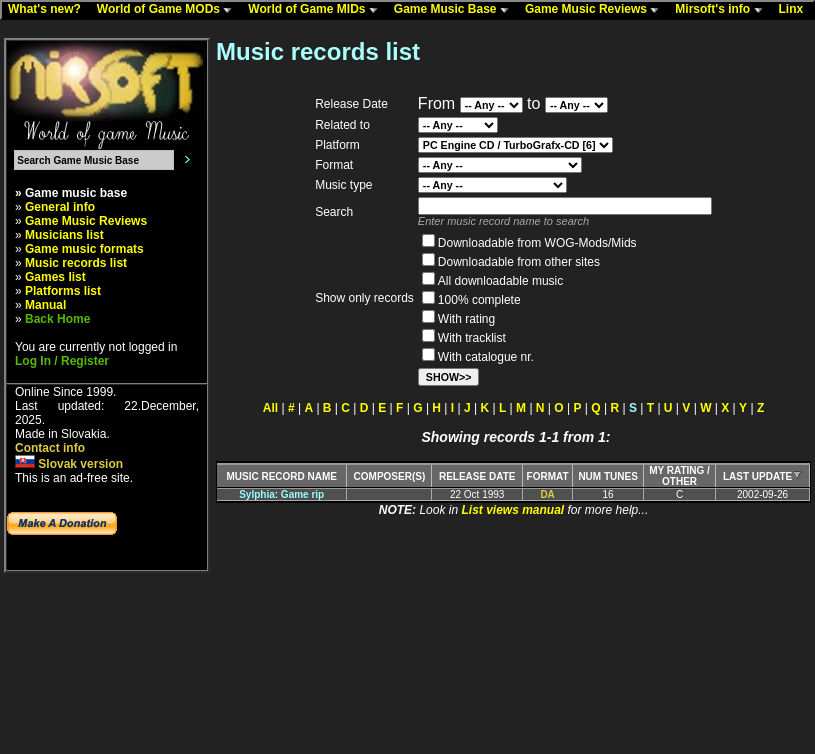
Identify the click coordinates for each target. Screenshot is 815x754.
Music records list (76, 263)
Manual (45, 305)
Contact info (50, 448)
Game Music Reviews (596, 10)
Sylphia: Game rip (281, 494)
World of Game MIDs (317, 10)
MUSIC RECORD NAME (281, 476)
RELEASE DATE (477, 476)
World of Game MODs (169, 10)
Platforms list (63, 291)
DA (547, 494)
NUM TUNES (607, 476)
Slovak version (69, 464)
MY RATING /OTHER (679, 476)
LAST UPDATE (762, 476)
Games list (55, 277)
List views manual (512, 510)
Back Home (57, 319)
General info (60, 207)
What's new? (49, 10)
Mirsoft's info (723, 10)
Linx (796, 10)
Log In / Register (62, 361)
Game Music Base (456, 10)
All (270, 408)
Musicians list (64, 235)
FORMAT (548, 476)
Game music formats (84, 249)
